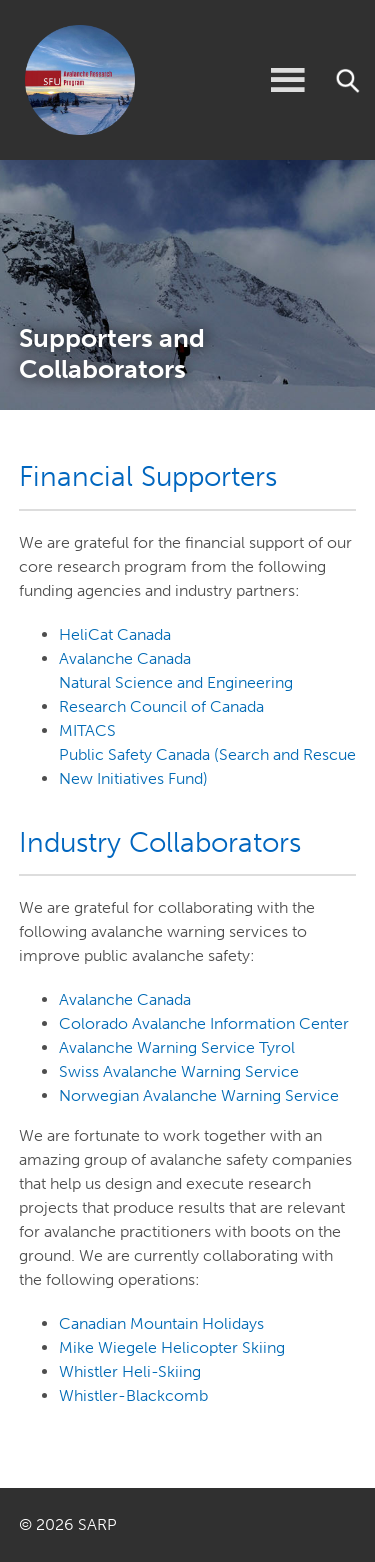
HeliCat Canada (115, 634)
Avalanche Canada (125, 658)
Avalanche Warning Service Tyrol (177, 1047)
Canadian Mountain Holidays (161, 1323)
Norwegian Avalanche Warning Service (199, 1095)
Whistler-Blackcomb (133, 1395)
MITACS (87, 730)
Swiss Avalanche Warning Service (179, 1071)
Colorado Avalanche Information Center (204, 1023)
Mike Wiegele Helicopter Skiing (172, 1347)
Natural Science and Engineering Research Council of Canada (176, 694)
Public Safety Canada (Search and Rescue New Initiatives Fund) (207, 766)
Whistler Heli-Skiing (130, 1371)
